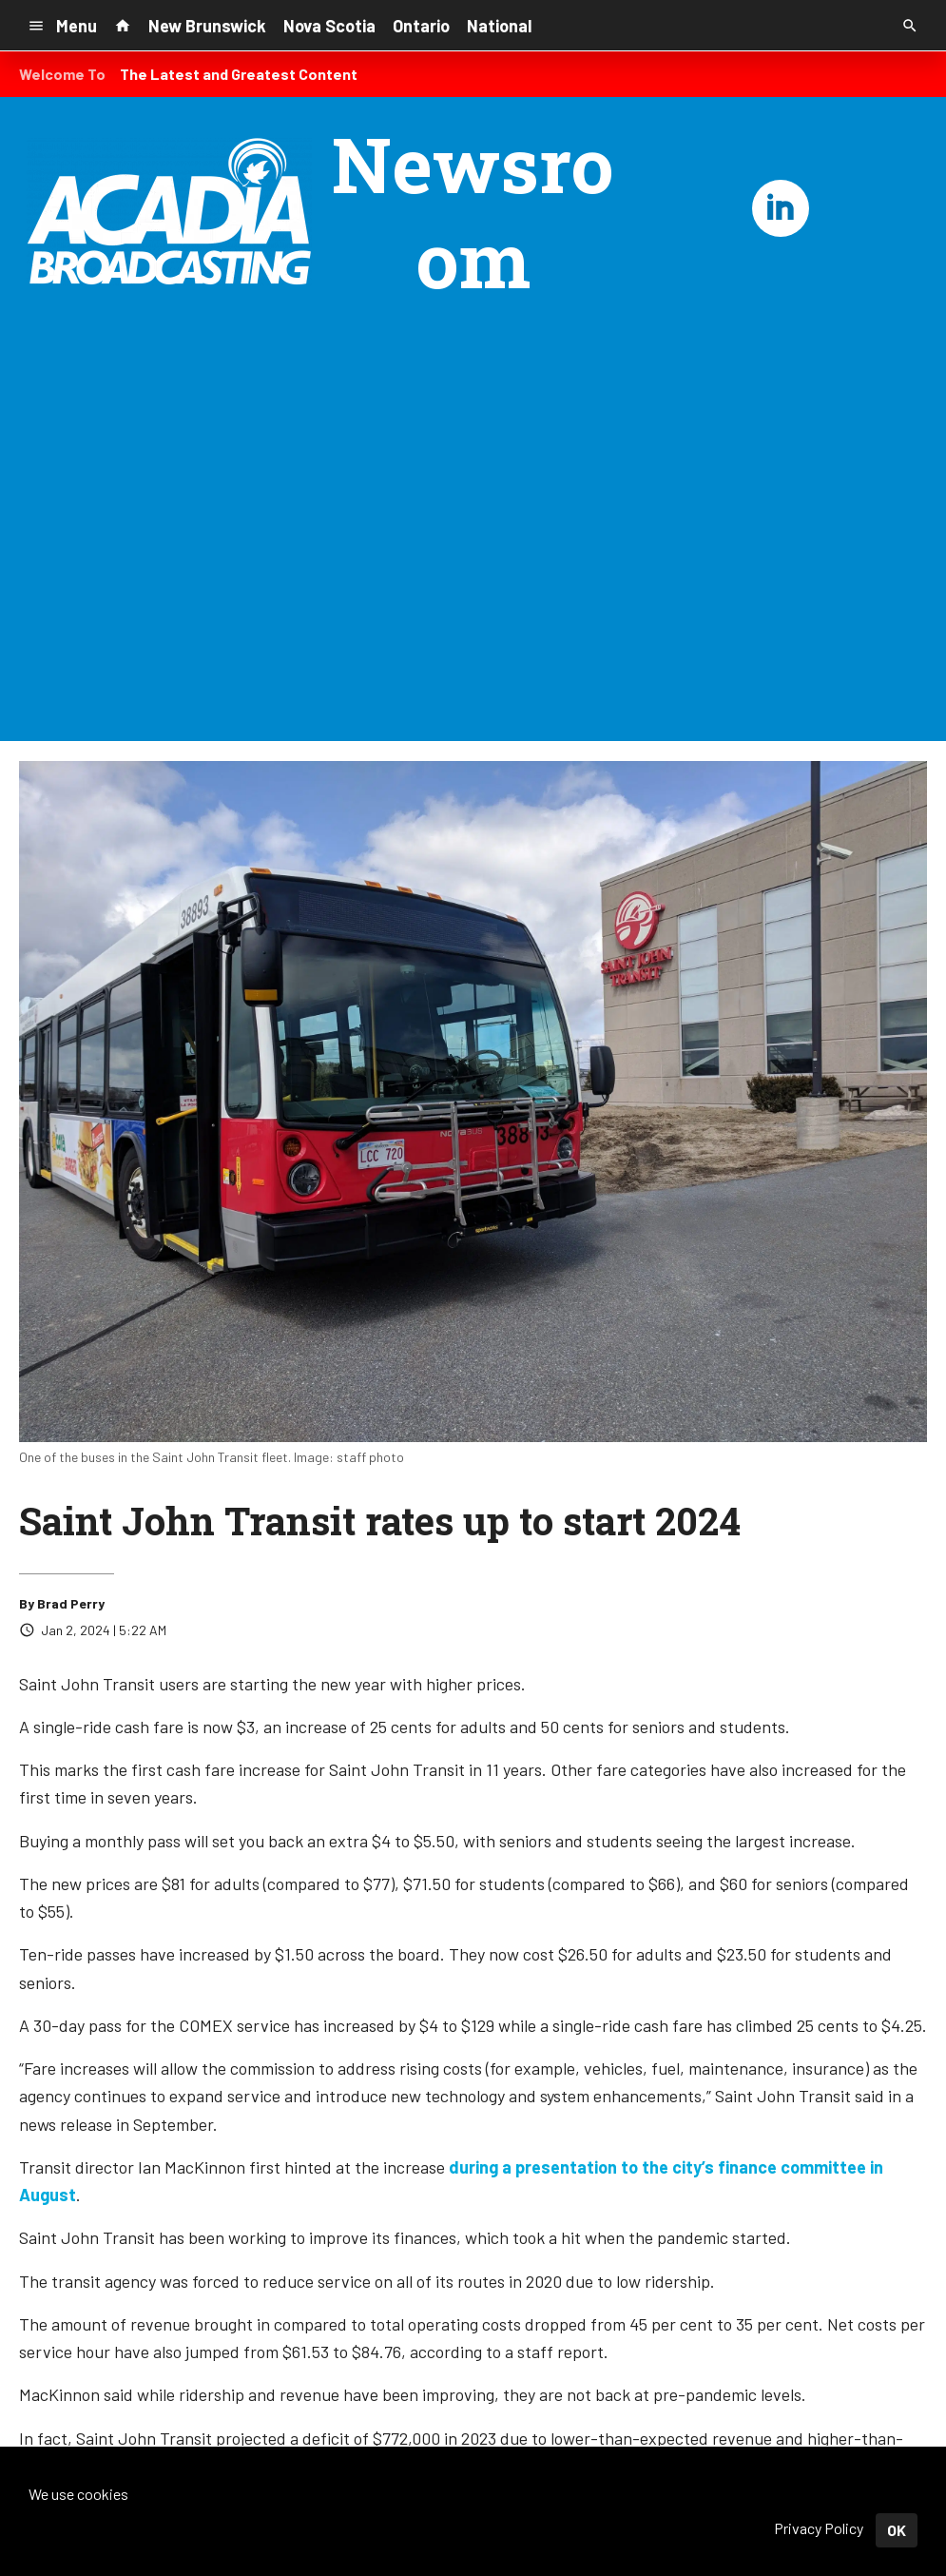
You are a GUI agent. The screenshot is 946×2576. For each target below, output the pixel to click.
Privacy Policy (818, 2528)
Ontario (421, 25)
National (499, 25)
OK (896, 2530)
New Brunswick (207, 25)
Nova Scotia (329, 25)
